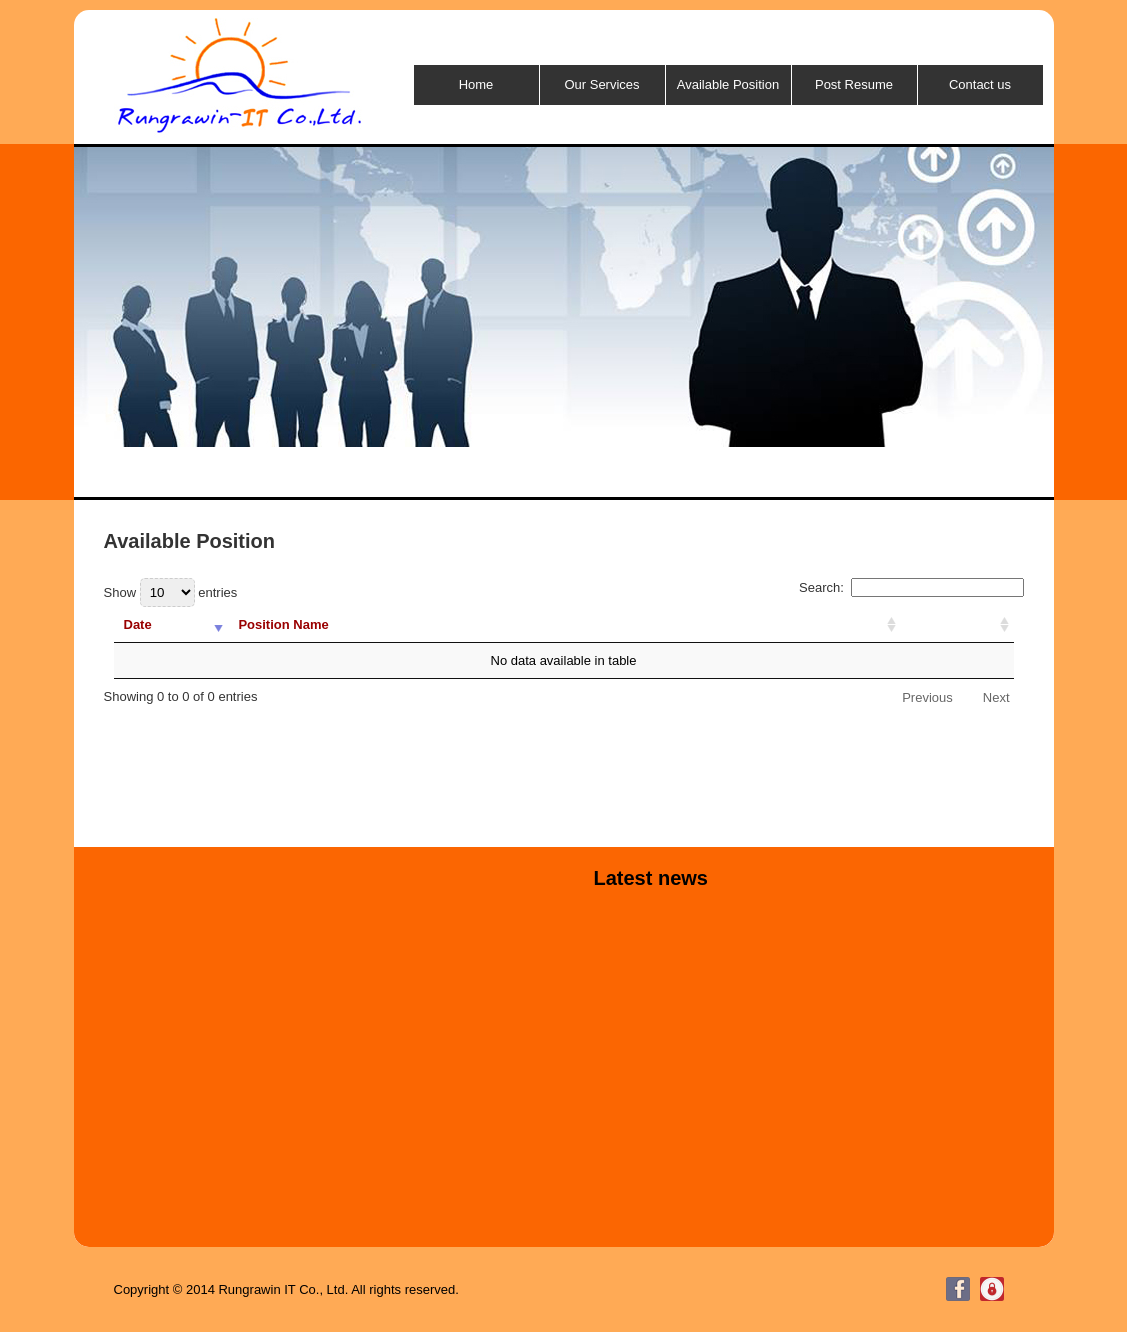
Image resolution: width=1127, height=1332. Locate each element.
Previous (927, 697)
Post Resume (854, 84)
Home (476, 84)
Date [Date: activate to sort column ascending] (138, 624)
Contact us (980, 84)
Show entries (171, 592)
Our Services (601, 84)
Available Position (728, 84)
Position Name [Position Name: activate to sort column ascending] (283, 624)
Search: (911, 587)
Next (996, 697)
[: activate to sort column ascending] (957, 625)
